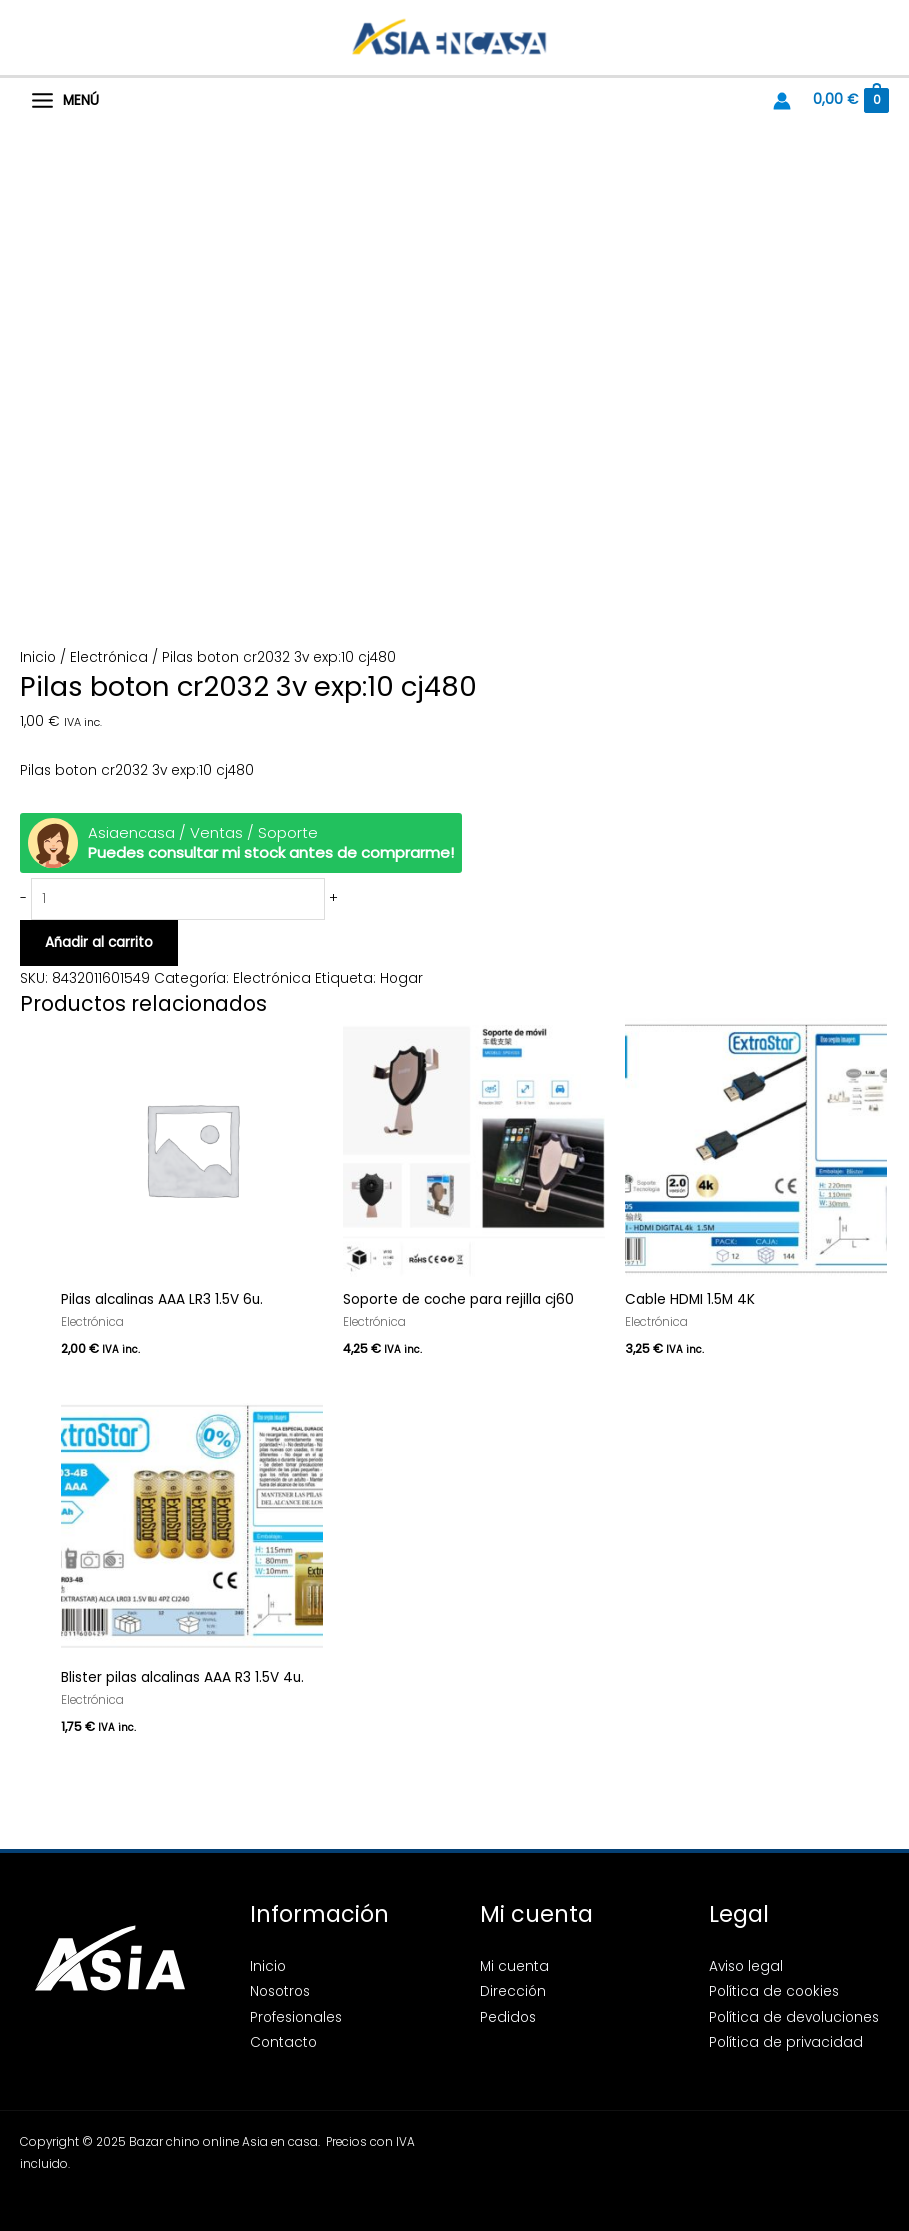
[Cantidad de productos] (178, 899)
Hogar (401, 978)
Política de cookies (774, 1991)
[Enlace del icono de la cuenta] (782, 101)
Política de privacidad (786, 2042)
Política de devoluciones (794, 2017)
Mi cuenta (514, 1966)
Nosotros (280, 1991)
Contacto (283, 2042)
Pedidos (508, 2017)
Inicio (38, 657)
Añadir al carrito (99, 942)
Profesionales (296, 2017)
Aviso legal (746, 1966)
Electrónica (109, 657)
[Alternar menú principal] (65, 101)
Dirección (513, 1991)
